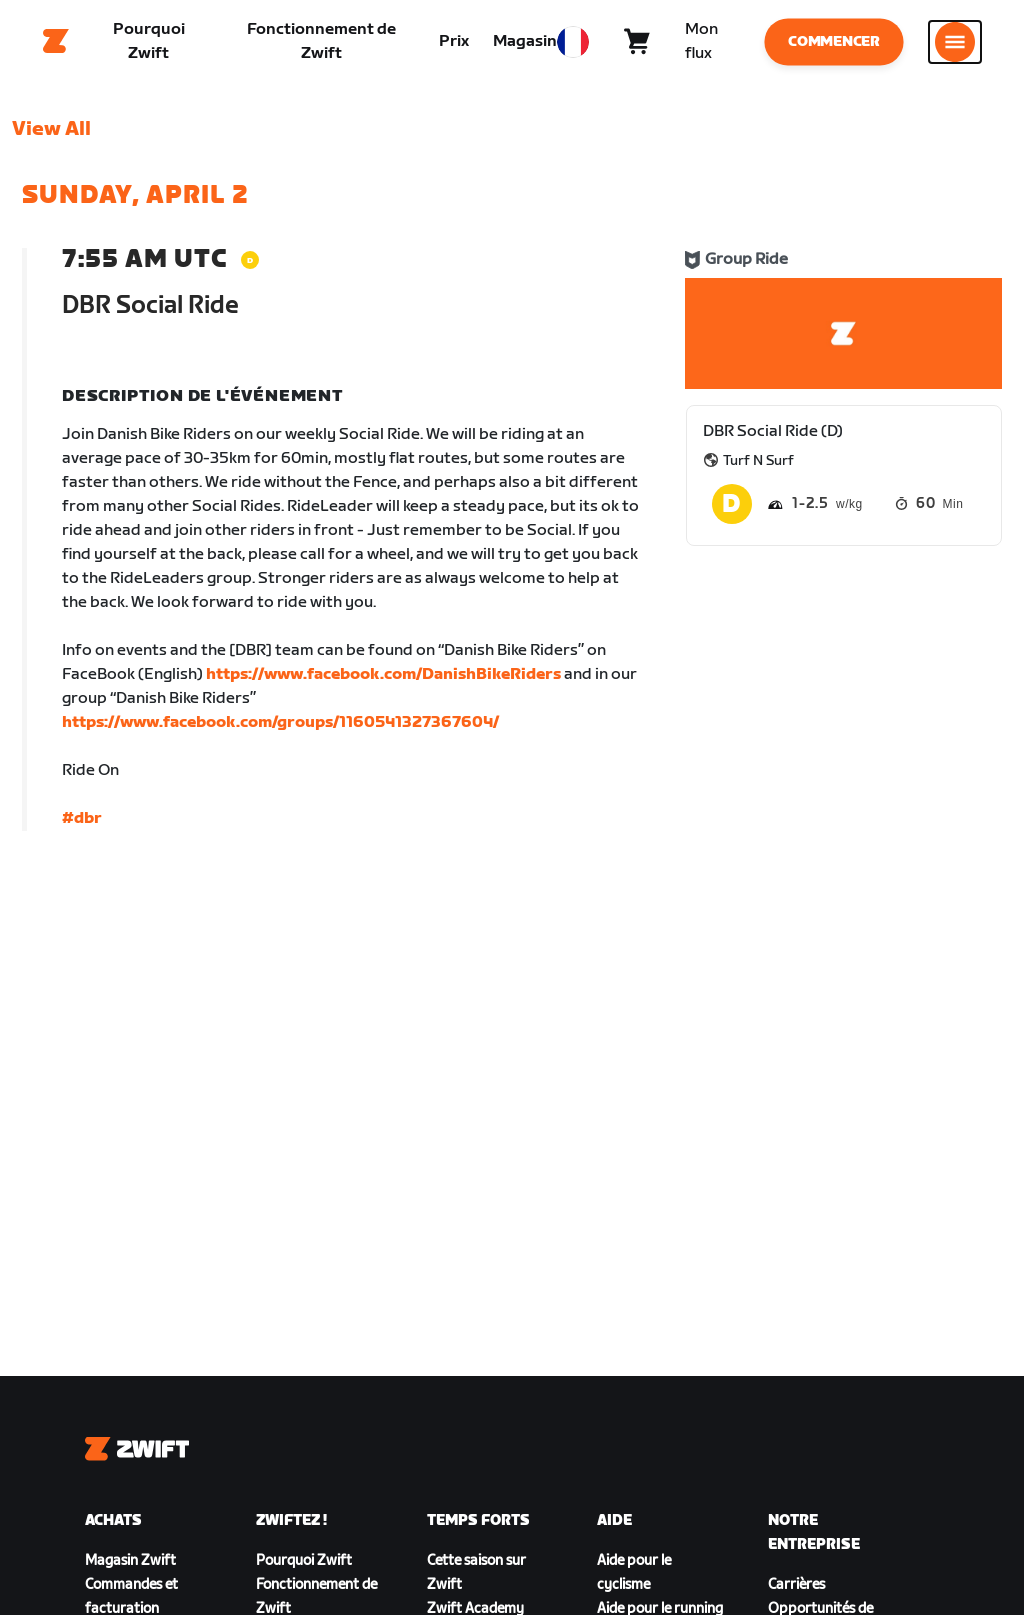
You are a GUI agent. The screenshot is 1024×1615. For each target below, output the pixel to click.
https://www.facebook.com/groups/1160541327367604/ (280, 728)
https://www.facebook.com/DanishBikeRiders (383, 680)
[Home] (56, 45)
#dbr (82, 824)
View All (51, 135)
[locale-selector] (573, 45)
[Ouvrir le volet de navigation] (955, 45)
